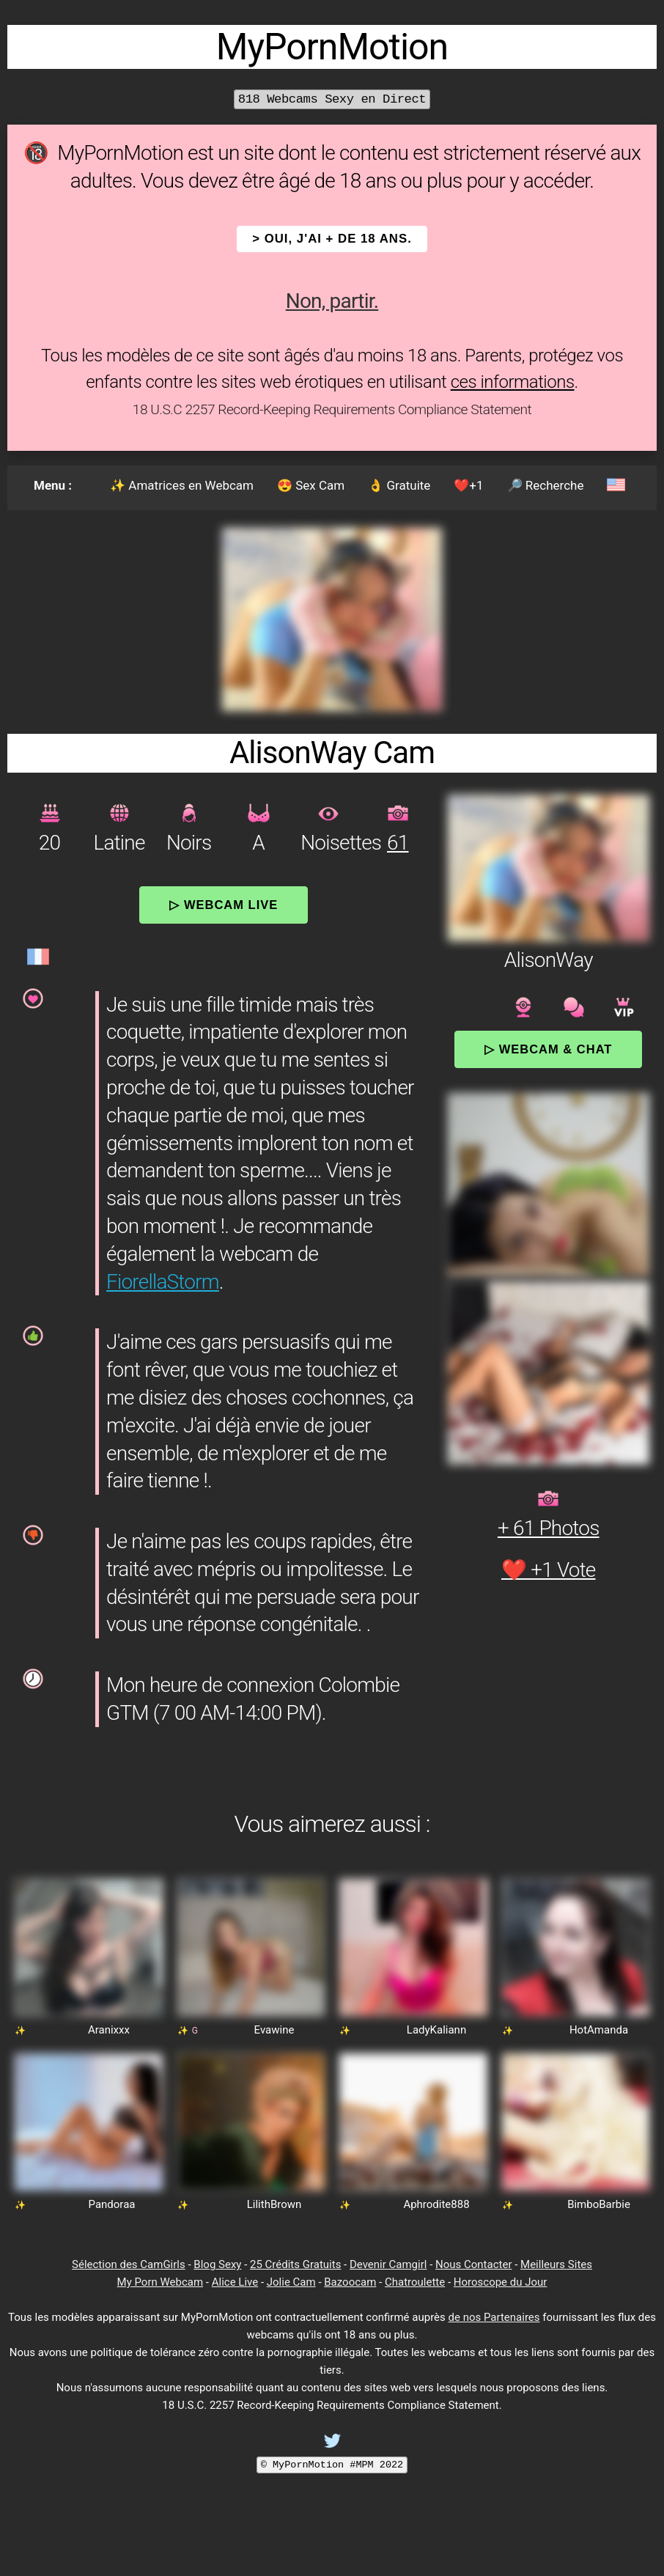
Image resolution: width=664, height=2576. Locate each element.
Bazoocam (350, 2282)
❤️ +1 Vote (548, 1570)
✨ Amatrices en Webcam (182, 485)
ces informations (513, 382)
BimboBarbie (598, 2204)
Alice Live (235, 2282)
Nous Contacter (473, 2264)
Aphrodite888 (436, 2204)
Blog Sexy (217, 2264)
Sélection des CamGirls (128, 2264)
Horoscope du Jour (500, 2282)
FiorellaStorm (162, 1282)
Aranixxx (109, 2029)
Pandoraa (112, 2204)
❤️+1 (468, 485)
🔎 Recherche (545, 485)
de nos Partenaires (494, 2317)
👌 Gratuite (399, 485)
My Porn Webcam (160, 2282)
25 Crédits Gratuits (295, 2264)
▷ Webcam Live (223, 904)
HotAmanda (598, 2029)
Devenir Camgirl (388, 2264)
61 (397, 843)
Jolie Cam (291, 2282)
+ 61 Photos (549, 1528)
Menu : (53, 485)
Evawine (274, 2029)
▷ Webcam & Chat (548, 1049)
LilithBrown (274, 2204)
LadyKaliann (436, 2029)
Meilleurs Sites (556, 2264)
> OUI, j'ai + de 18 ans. (332, 239)
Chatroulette (415, 2282)
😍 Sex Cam (310, 485)
